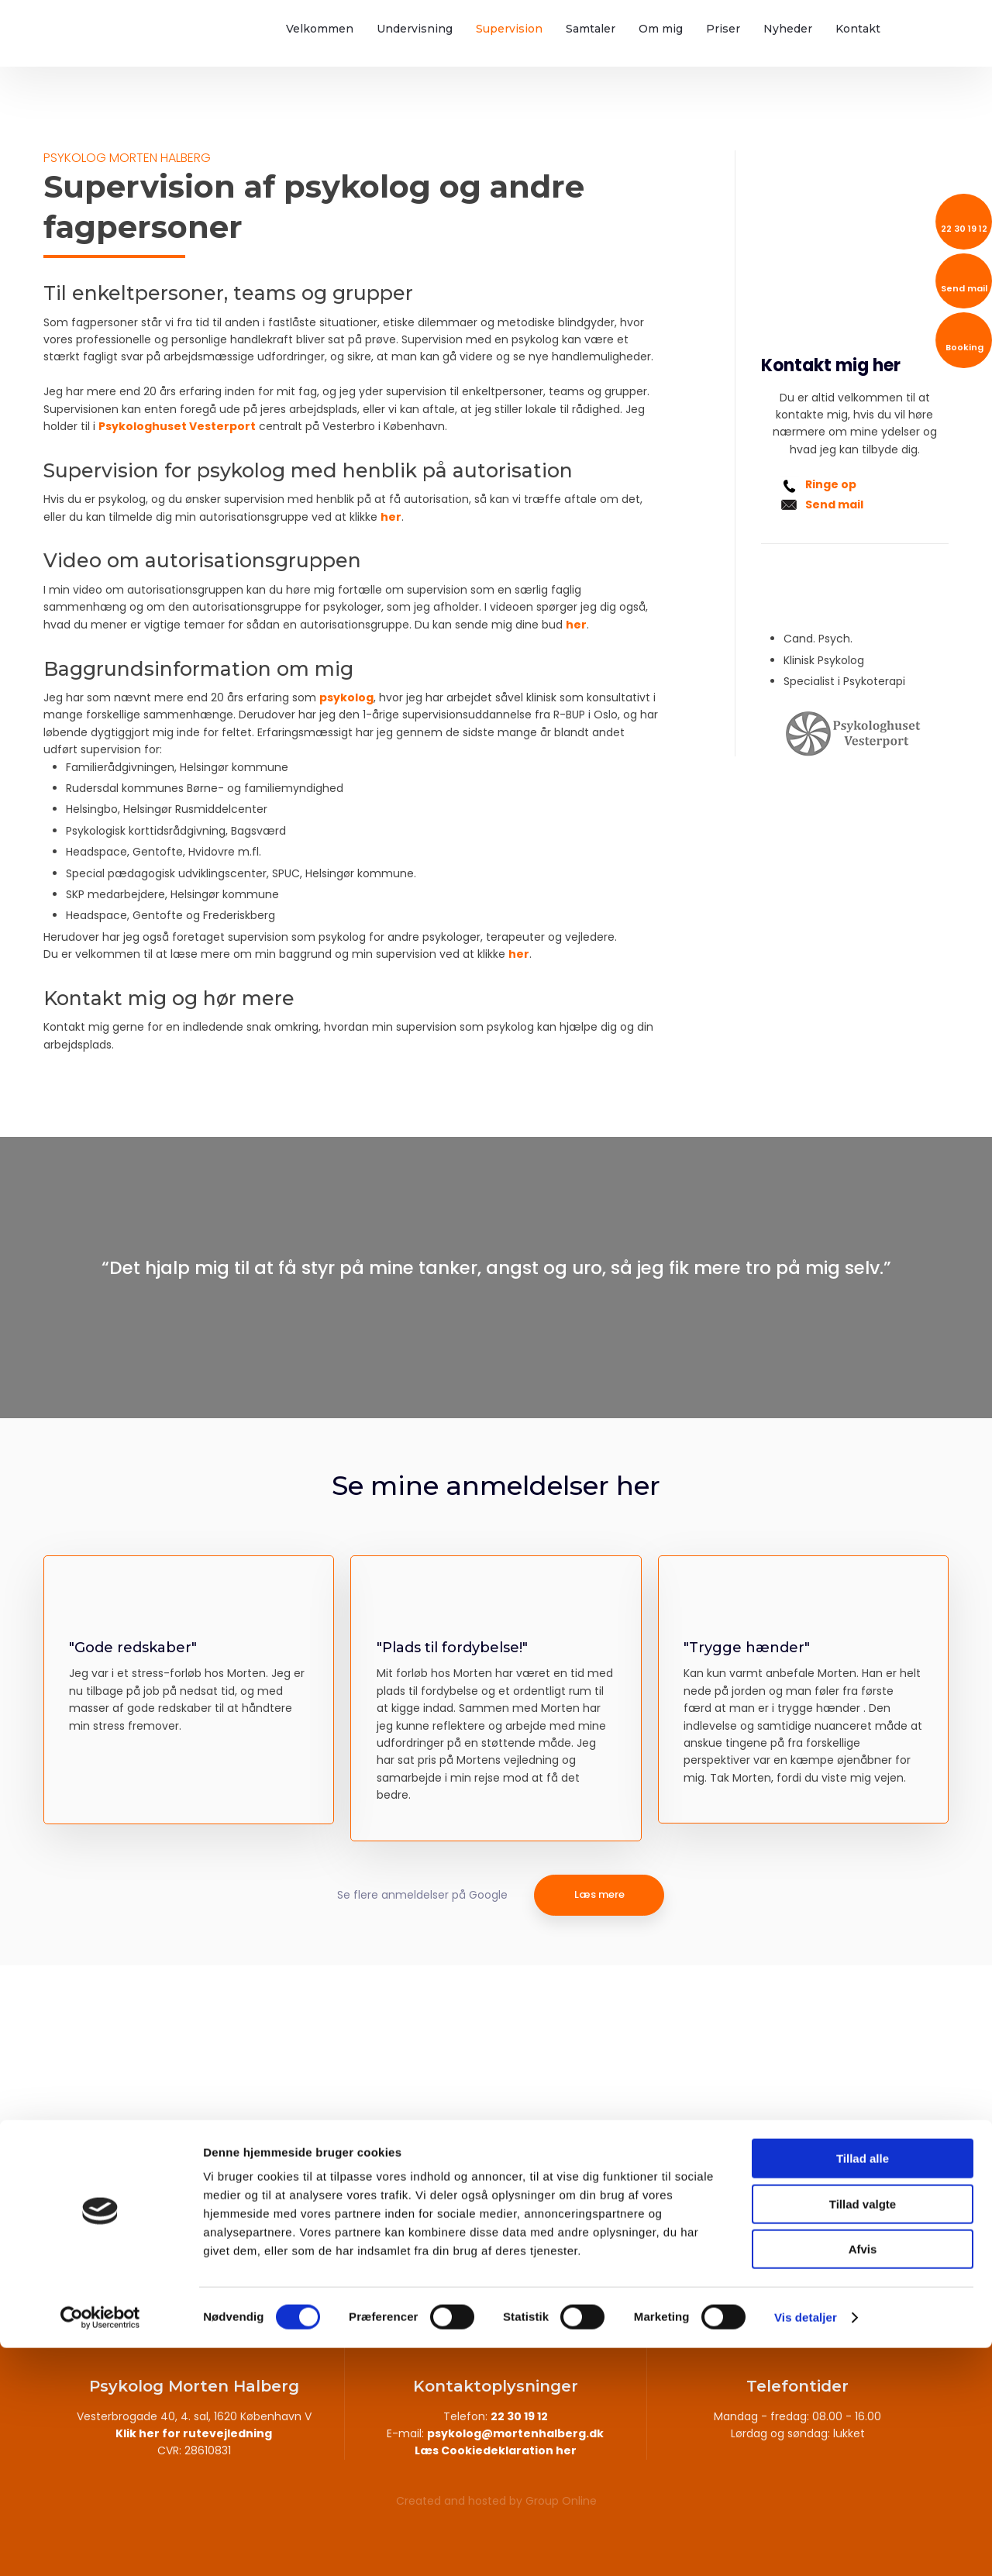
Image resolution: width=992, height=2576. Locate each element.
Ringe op (830, 484)
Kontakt (857, 29)
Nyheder (787, 29)
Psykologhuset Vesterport (177, 426)
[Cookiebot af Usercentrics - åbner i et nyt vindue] (100, 2545)
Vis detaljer (805, 2545)
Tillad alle (862, 2386)
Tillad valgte (862, 2432)
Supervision (509, 29)
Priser (723, 29)
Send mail (834, 504)
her (391, 517)
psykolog (346, 697)
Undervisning (415, 29)
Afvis (863, 2477)
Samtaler (590, 29)
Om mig (661, 29)
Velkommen (319, 29)
